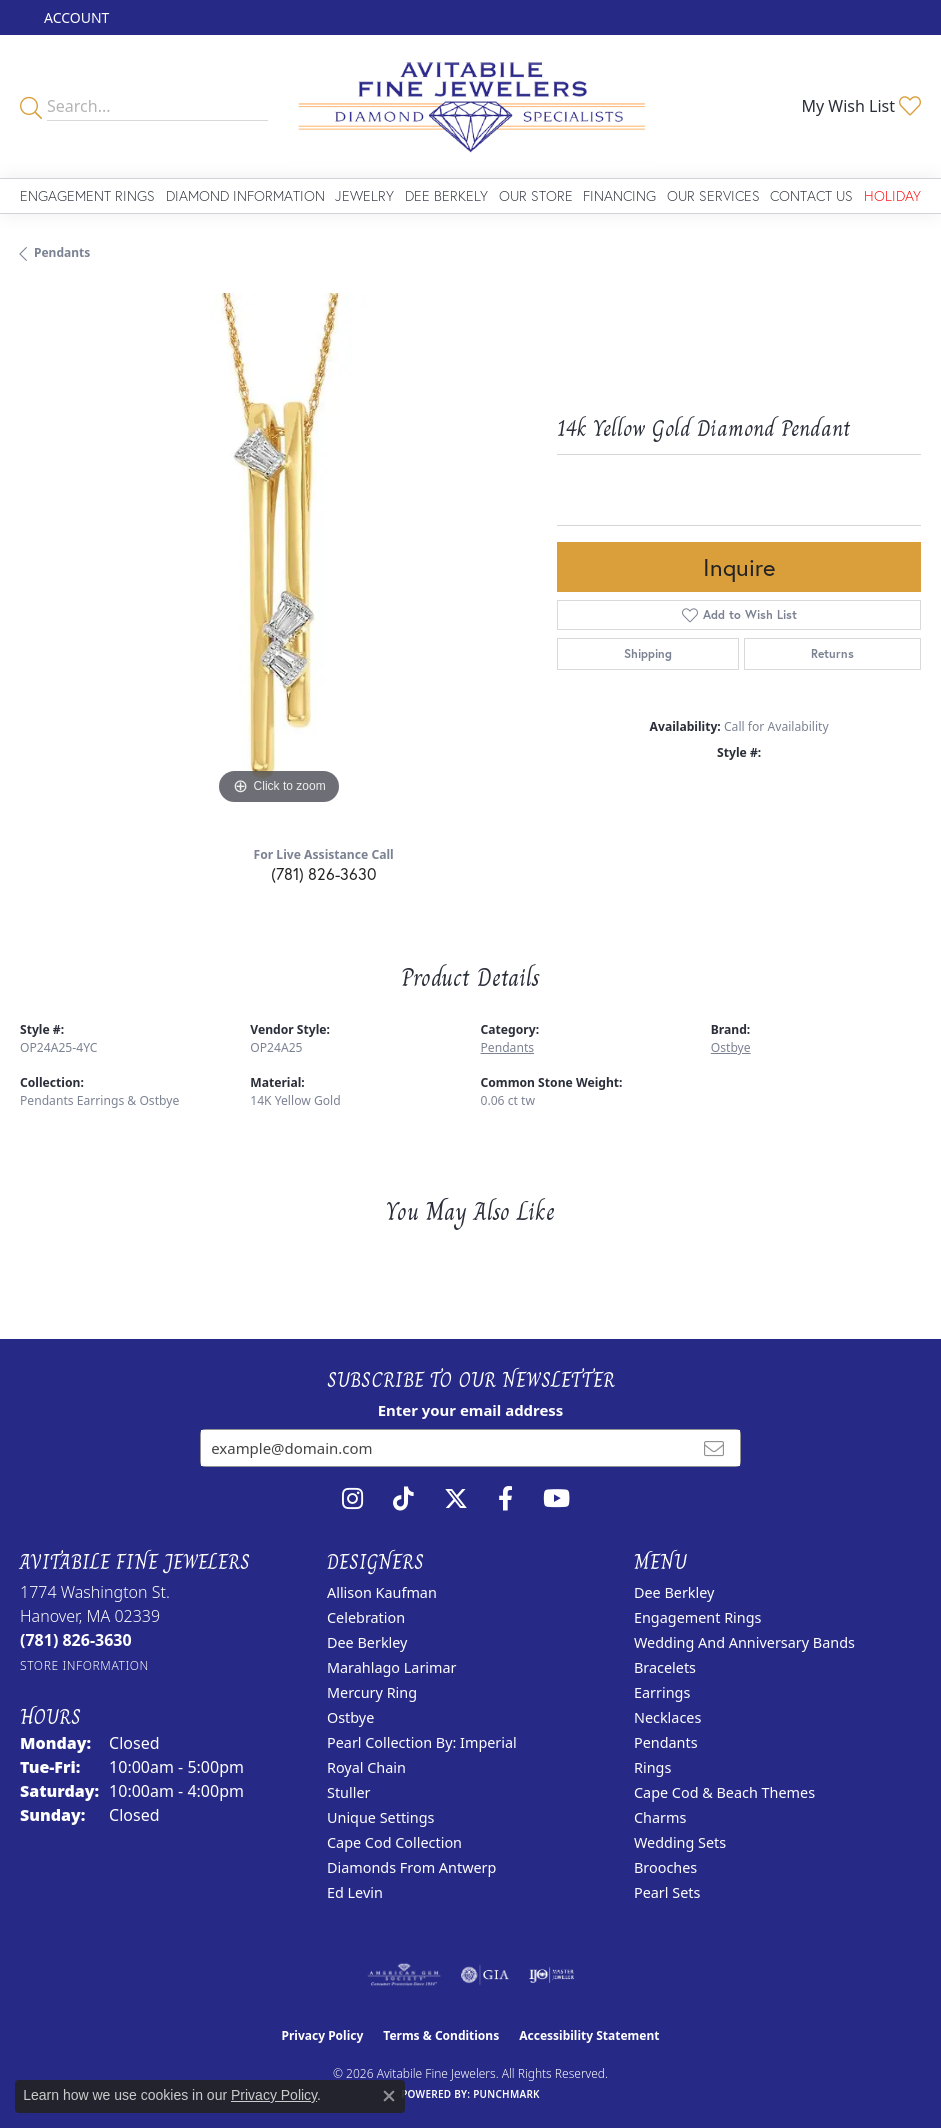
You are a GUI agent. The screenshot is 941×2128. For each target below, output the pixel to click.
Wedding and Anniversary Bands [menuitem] (744, 1642)
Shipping (648, 653)
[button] (74, 17)
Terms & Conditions (441, 2035)
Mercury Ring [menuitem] (372, 1692)
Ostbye (731, 1047)
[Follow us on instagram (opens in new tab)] (352, 1499)
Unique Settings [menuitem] (380, 1817)
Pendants (62, 252)
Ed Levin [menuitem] (355, 1892)
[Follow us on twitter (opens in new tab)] (456, 1499)
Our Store (536, 195)
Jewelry (364, 195)
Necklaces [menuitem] (667, 1717)
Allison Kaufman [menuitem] (382, 1592)
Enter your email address (471, 1410)
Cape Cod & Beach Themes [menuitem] (724, 1792)
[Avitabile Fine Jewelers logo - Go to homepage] (470, 106)
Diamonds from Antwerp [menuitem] (411, 1867)
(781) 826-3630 (323, 873)
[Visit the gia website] (485, 1975)
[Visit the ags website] (404, 1975)
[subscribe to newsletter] (714, 1448)
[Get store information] (84, 1665)
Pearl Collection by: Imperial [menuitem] (422, 1742)
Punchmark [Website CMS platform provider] (506, 2094)
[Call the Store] (76, 1640)
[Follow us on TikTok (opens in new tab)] (403, 1499)
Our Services (713, 195)
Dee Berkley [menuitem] (367, 1642)
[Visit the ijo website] (551, 1975)
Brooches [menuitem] (665, 1867)
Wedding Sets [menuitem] (680, 1842)
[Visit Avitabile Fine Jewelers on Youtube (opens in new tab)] (556, 1499)
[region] (278, 551)
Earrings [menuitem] (662, 1692)
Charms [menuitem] (660, 1817)
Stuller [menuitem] (348, 1792)
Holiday (892, 195)
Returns (832, 653)
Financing (619, 195)
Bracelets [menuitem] (665, 1667)
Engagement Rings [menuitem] (698, 1617)
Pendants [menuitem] (666, 1742)
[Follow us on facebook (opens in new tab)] (505, 1499)
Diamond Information (245, 195)
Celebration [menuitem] (366, 1617)
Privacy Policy (323, 2035)
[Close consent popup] (389, 2096)
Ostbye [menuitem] (350, 1717)
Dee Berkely (446, 195)
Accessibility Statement (589, 2035)
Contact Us (811, 195)
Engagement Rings (87, 195)
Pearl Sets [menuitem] (667, 1892)
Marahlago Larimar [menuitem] (392, 1667)
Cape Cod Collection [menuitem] (394, 1842)
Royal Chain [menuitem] (366, 1767)
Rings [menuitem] (652, 1767)
